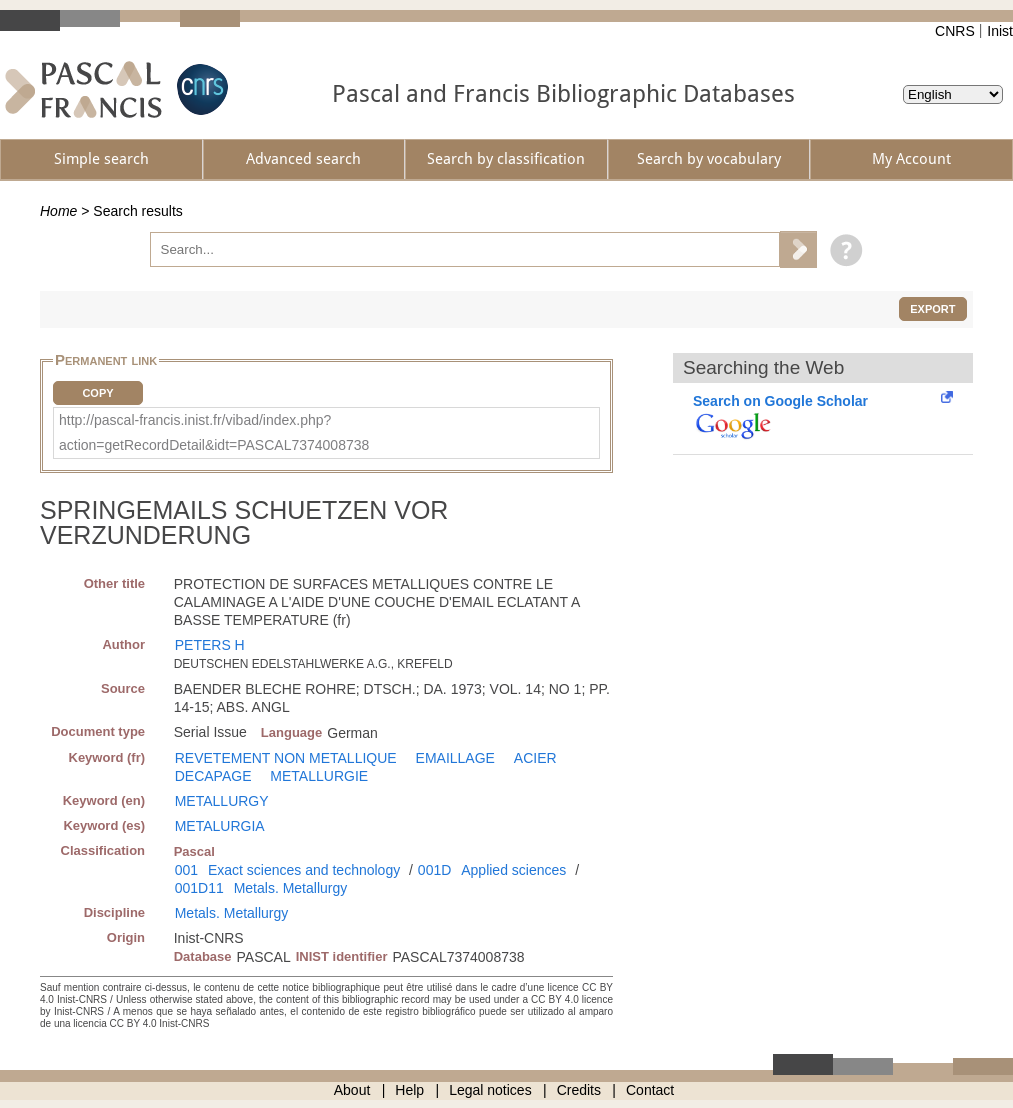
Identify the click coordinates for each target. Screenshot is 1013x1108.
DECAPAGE (213, 776)
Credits (579, 1090)
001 (186, 870)
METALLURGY (222, 801)
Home (58, 211)
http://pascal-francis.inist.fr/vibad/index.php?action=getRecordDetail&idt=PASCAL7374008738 (214, 432)
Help (409, 1090)
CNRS (955, 31)
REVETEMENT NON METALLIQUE (286, 758)
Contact (650, 1090)
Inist (1000, 31)
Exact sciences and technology (304, 870)
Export (932, 309)
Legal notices (490, 1090)
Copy (97, 393)
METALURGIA (220, 826)
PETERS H (210, 645)
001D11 (199, 888)
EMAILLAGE (455, 758)
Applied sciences (513, 870)
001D (434, 870)
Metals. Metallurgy (291, 888)
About (352, 1090)
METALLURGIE (319, 776)
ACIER (535, 758)
